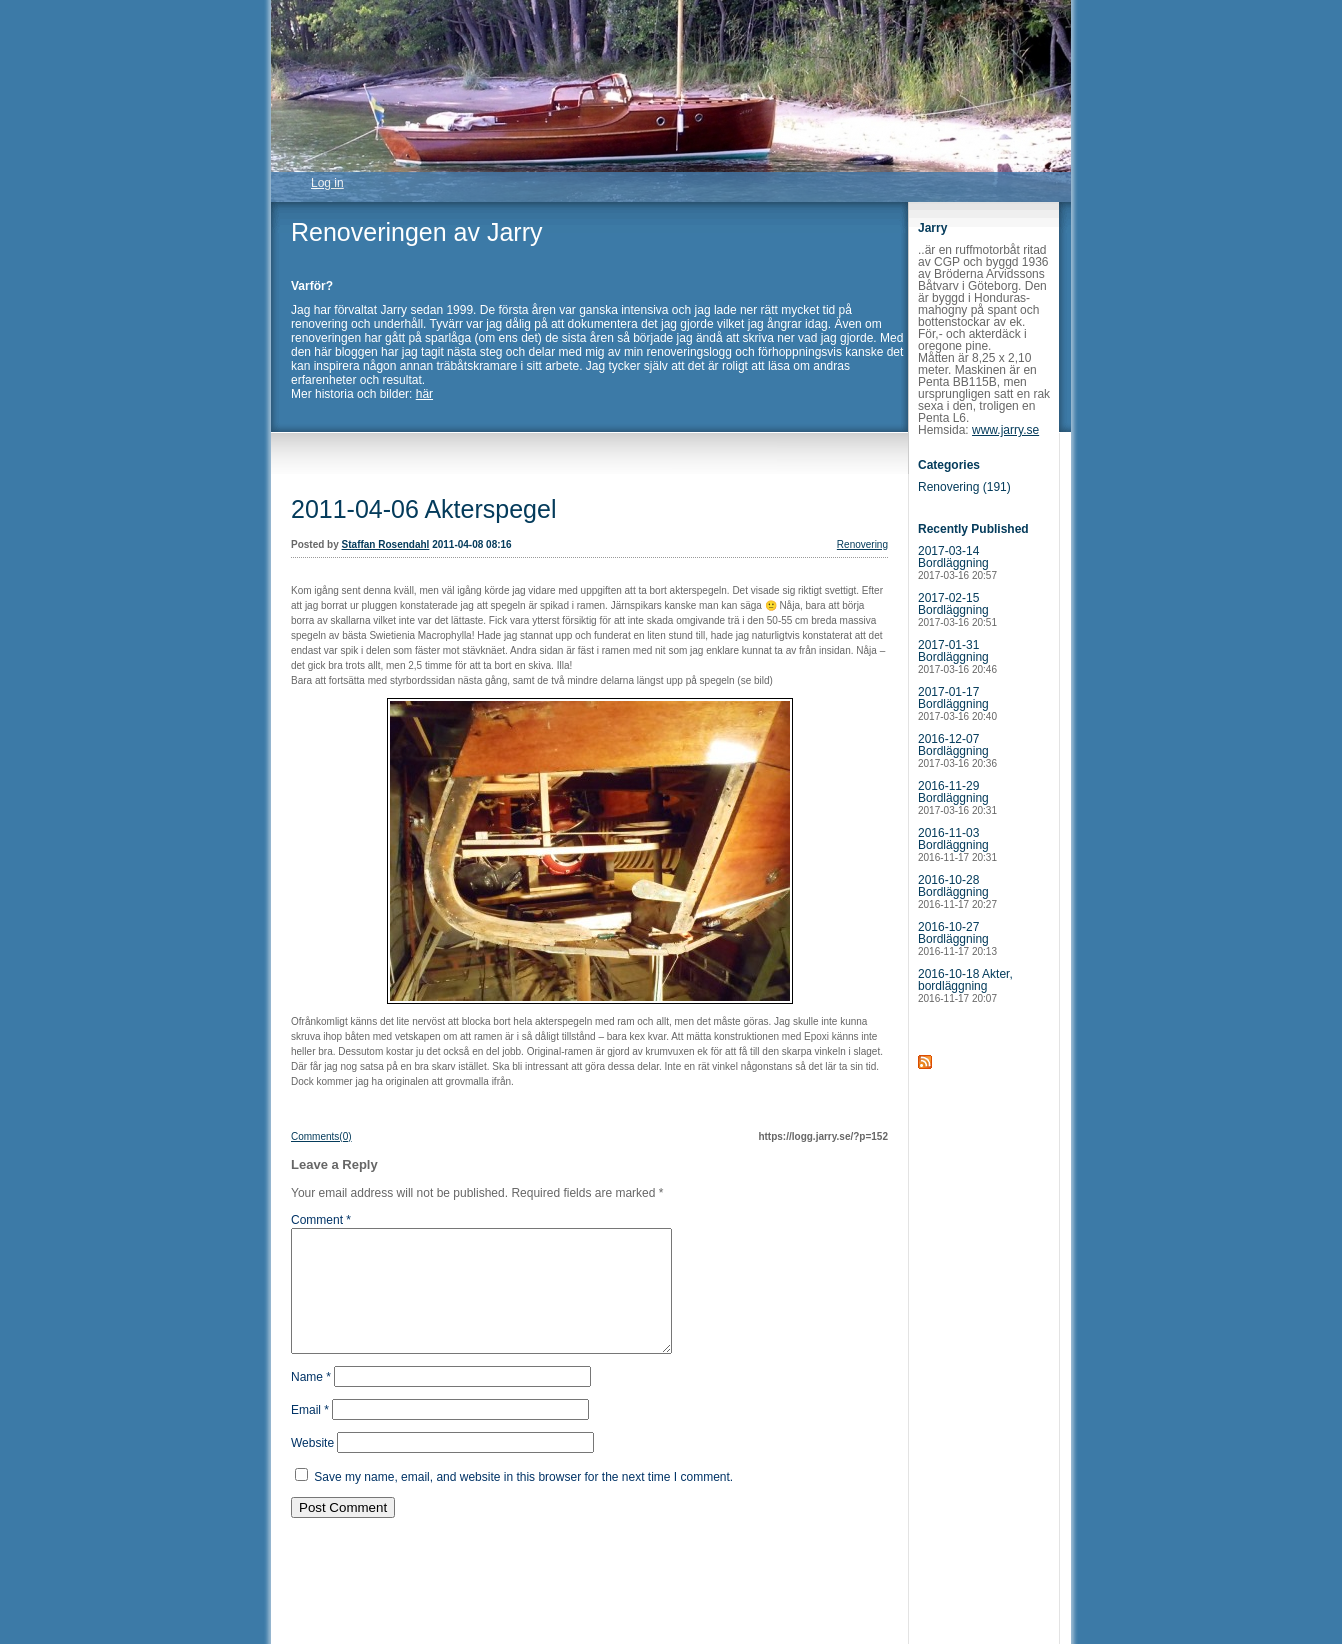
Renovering (862, 544)
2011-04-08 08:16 (472, 544)
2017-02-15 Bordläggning (957, 609)
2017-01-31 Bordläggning (957, 656)
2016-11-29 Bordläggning (957, 797)
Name (311, 1401)
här (424, 394)
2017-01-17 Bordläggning (957, 703)
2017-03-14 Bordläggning (957, 562)
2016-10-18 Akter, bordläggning (965, 985)
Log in (327, 183)
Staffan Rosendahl (386, 544)
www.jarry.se (1005, 430)
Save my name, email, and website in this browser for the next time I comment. (523, 1501)
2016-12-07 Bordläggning (957, 750)
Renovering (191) (964, 487)
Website (312, 1467)
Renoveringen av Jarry (417, 232)
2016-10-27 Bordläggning (957, 938)
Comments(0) (321, 1136)
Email (310, 1434)
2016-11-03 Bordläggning (957, 844)
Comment (321, 1220)
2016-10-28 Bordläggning (957, 891)
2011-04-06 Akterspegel (423, 509)
